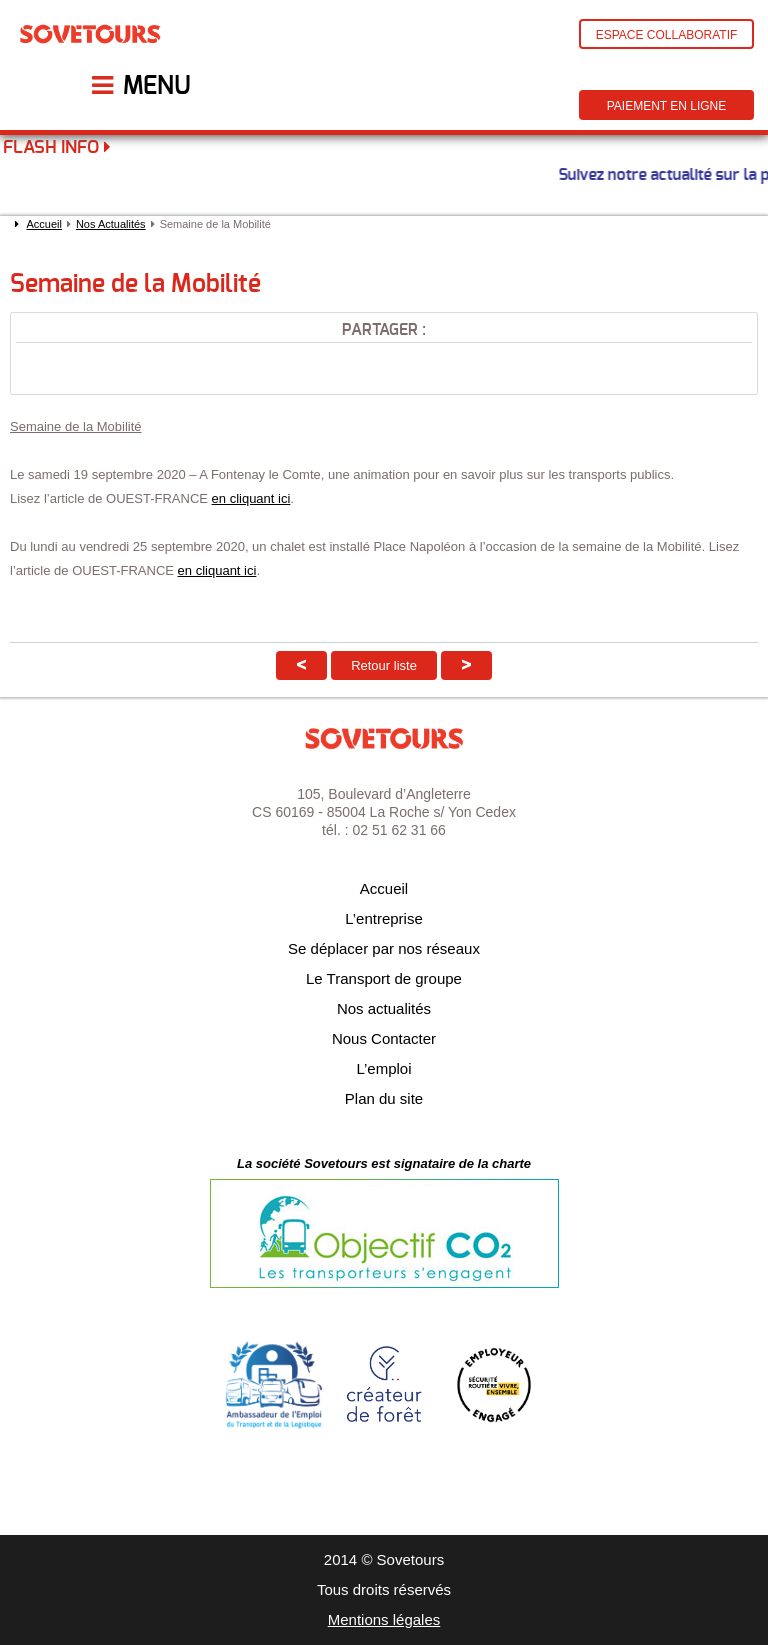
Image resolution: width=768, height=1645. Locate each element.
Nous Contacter (384, 1038)
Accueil (43, 224)
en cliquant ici (251, 498)
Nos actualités (384, 1008)
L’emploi (383, 1068)
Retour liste (384, 665)
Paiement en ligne (667, 106)
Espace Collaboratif (667, 35)
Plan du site (384, 1098)
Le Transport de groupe (384, 978)
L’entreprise (384, 918)
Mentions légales (384, 1619)
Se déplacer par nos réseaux (384, 948)
